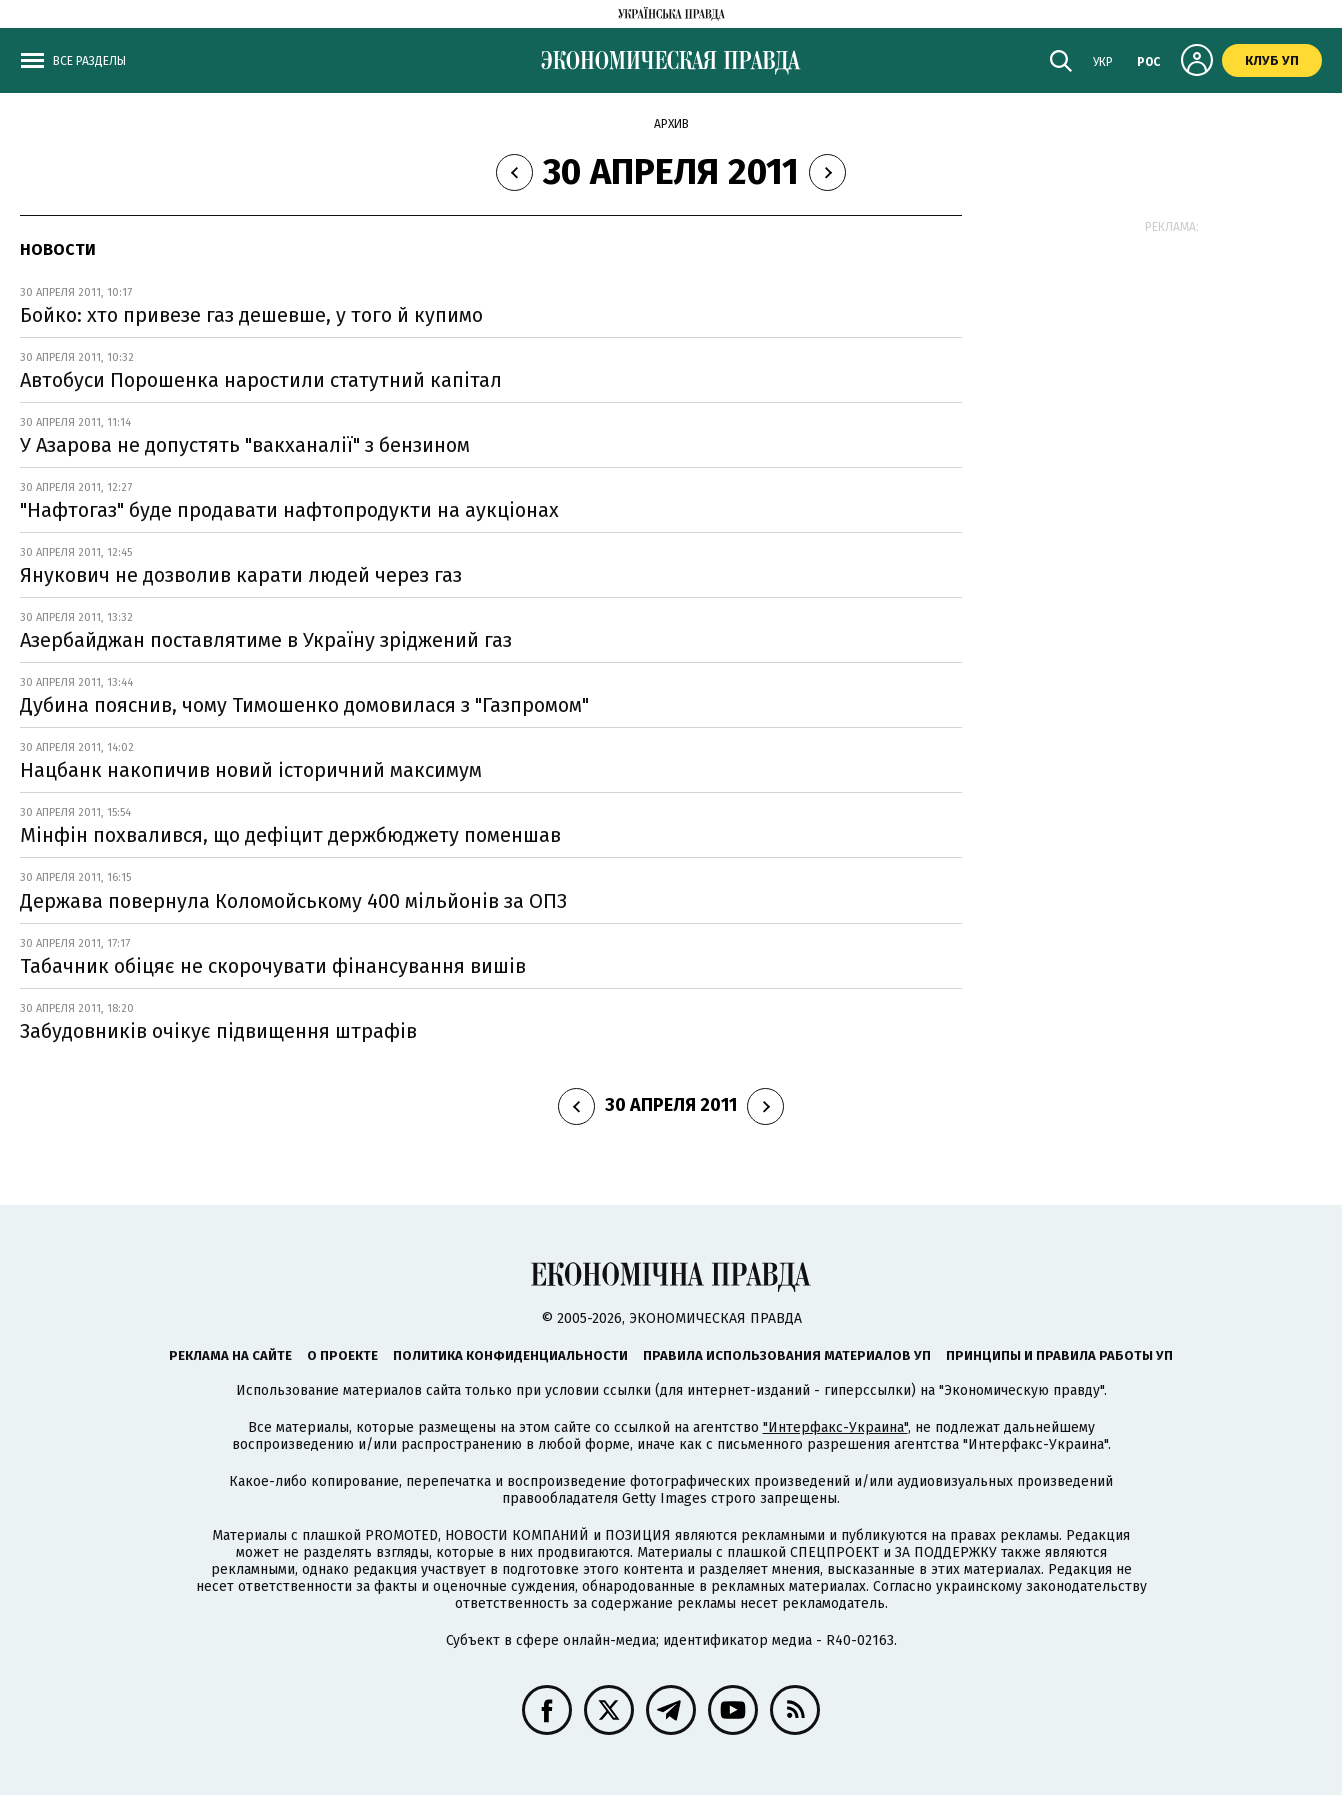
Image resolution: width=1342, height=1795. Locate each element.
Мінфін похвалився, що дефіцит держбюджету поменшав (290, 835)
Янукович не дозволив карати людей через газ (241, 575)
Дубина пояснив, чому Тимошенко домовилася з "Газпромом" (304, 705)
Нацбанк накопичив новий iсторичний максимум (251, 770)
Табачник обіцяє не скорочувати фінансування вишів (273, 966)
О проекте (342, 1355)
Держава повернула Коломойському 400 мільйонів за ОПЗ (293, 901)
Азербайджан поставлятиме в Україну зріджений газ (266, 640)
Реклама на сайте (230, 1355)
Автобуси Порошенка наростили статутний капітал (261, 380)
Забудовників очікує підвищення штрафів (218, 1031)
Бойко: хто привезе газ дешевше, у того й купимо (251, 315)
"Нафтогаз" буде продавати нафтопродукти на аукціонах (289, 510)
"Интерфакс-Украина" (835, 1427)
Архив (671, 124)
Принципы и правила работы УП (1059, 1355)
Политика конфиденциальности (510, 1355)
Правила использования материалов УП (787, 1355)
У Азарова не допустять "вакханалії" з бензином (245, 445)
